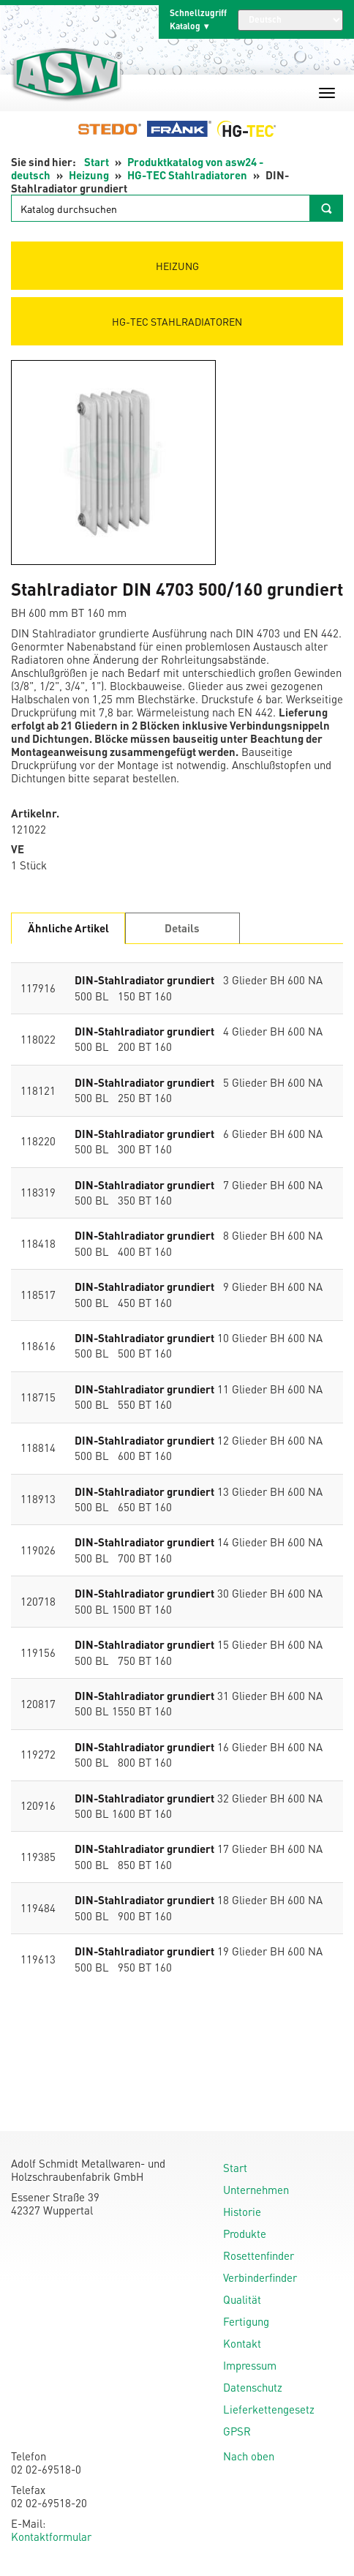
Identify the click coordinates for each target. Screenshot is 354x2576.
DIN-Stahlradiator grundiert (144, 980)
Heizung (89, 175)
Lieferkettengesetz (269, 2409)
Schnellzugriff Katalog (198, 19)
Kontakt (242, 2343)
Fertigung (246, 2321)
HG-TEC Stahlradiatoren (187, 175)
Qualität (242, 2299)
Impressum (249, 2365)
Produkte (244, 2233)
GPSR (237, 2431)
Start (96, 161)
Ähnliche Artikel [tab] (68, 928)
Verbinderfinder (260, 2277)
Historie (242, 2211)
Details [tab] (182, 928)
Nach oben (248, 2456)
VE (17, 849)
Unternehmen (256, 2189)
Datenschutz (252, 2387)
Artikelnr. (35, 813)
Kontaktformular (51, 2536)
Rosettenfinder (258, 2255)
